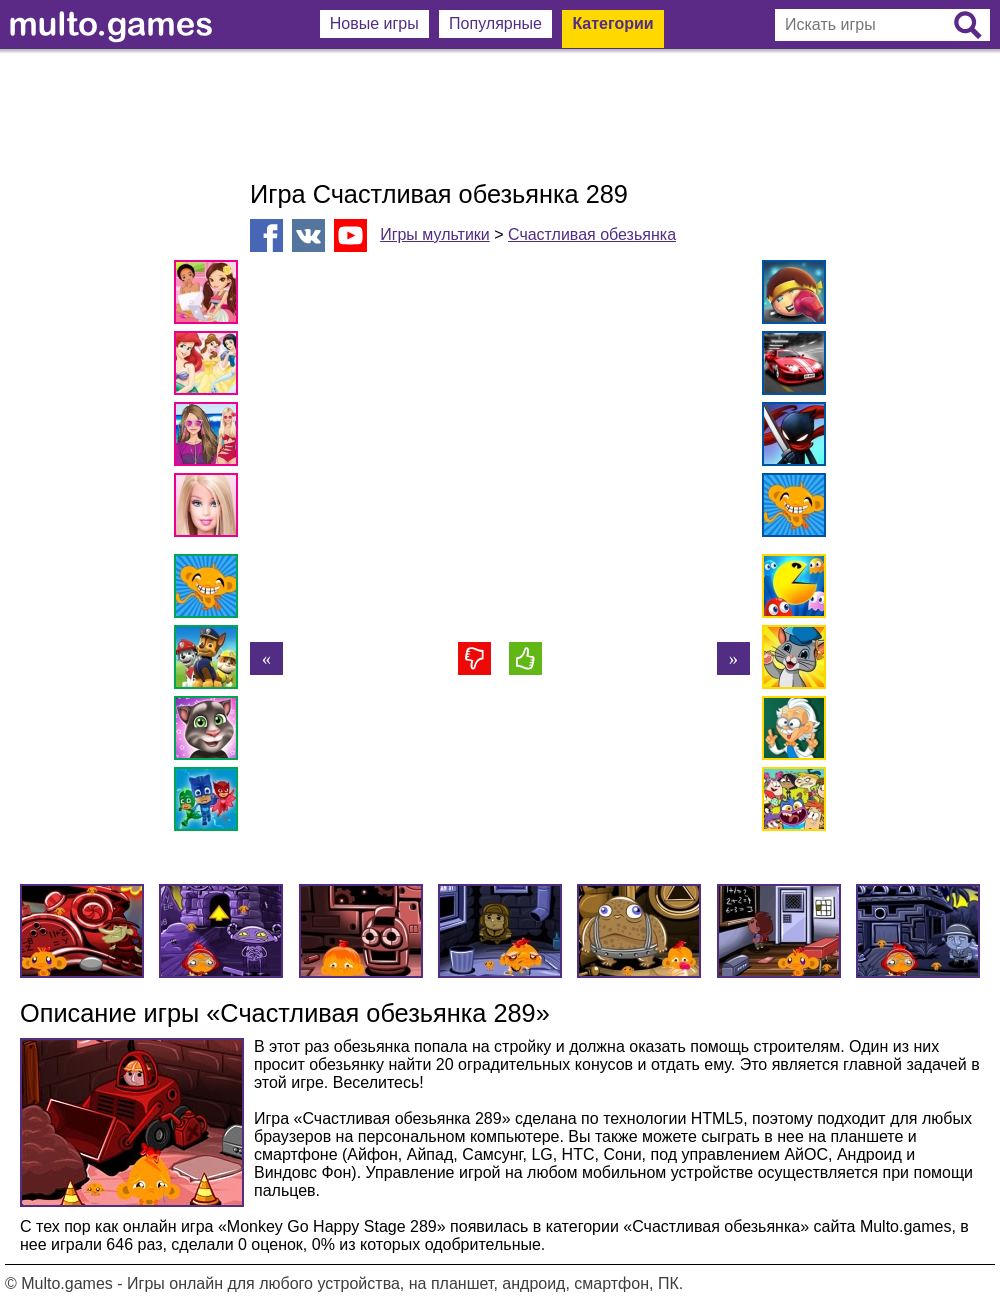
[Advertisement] (500, 115)
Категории (612, 23)
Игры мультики (435, 234)
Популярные (495, 23)
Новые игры (374, 23)
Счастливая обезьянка (592, 234)
